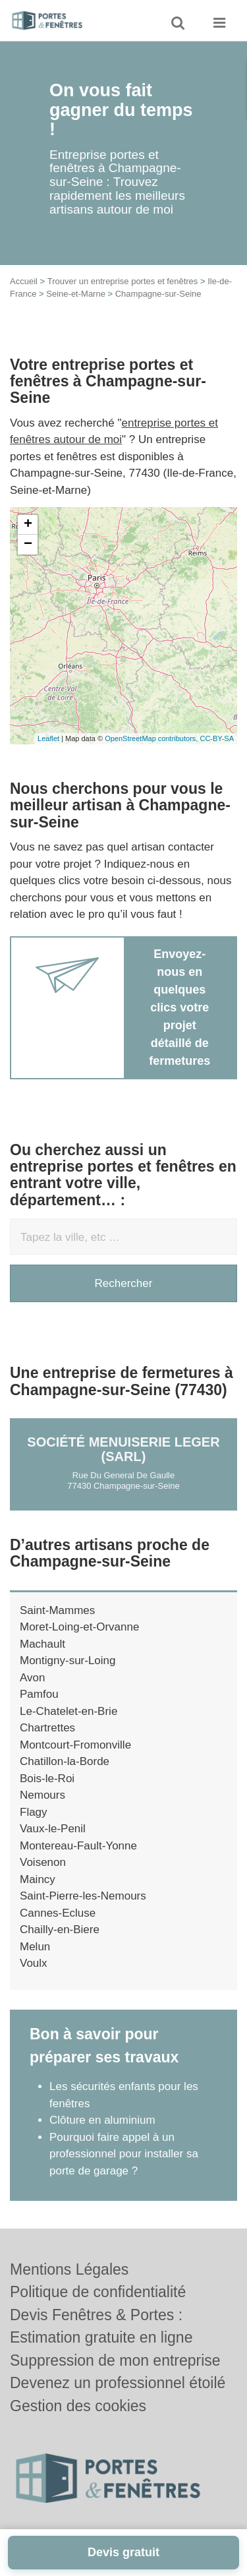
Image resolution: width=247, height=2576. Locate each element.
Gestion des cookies (78, 2405)
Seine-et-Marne (75, 294)
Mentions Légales (69, 2269)
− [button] (28, 544)
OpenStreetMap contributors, (152, 738)
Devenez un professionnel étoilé (117, 2382)
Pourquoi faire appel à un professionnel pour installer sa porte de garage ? (123, 2154)
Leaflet (48, 738)
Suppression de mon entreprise (115, 2360)
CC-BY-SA (217, 738)
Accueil (24, 281)
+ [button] (28, 525)
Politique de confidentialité (98, 2291)
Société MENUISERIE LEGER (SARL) (123, 1449)
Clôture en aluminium (102, 2120)
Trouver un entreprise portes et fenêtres (122, 281)
